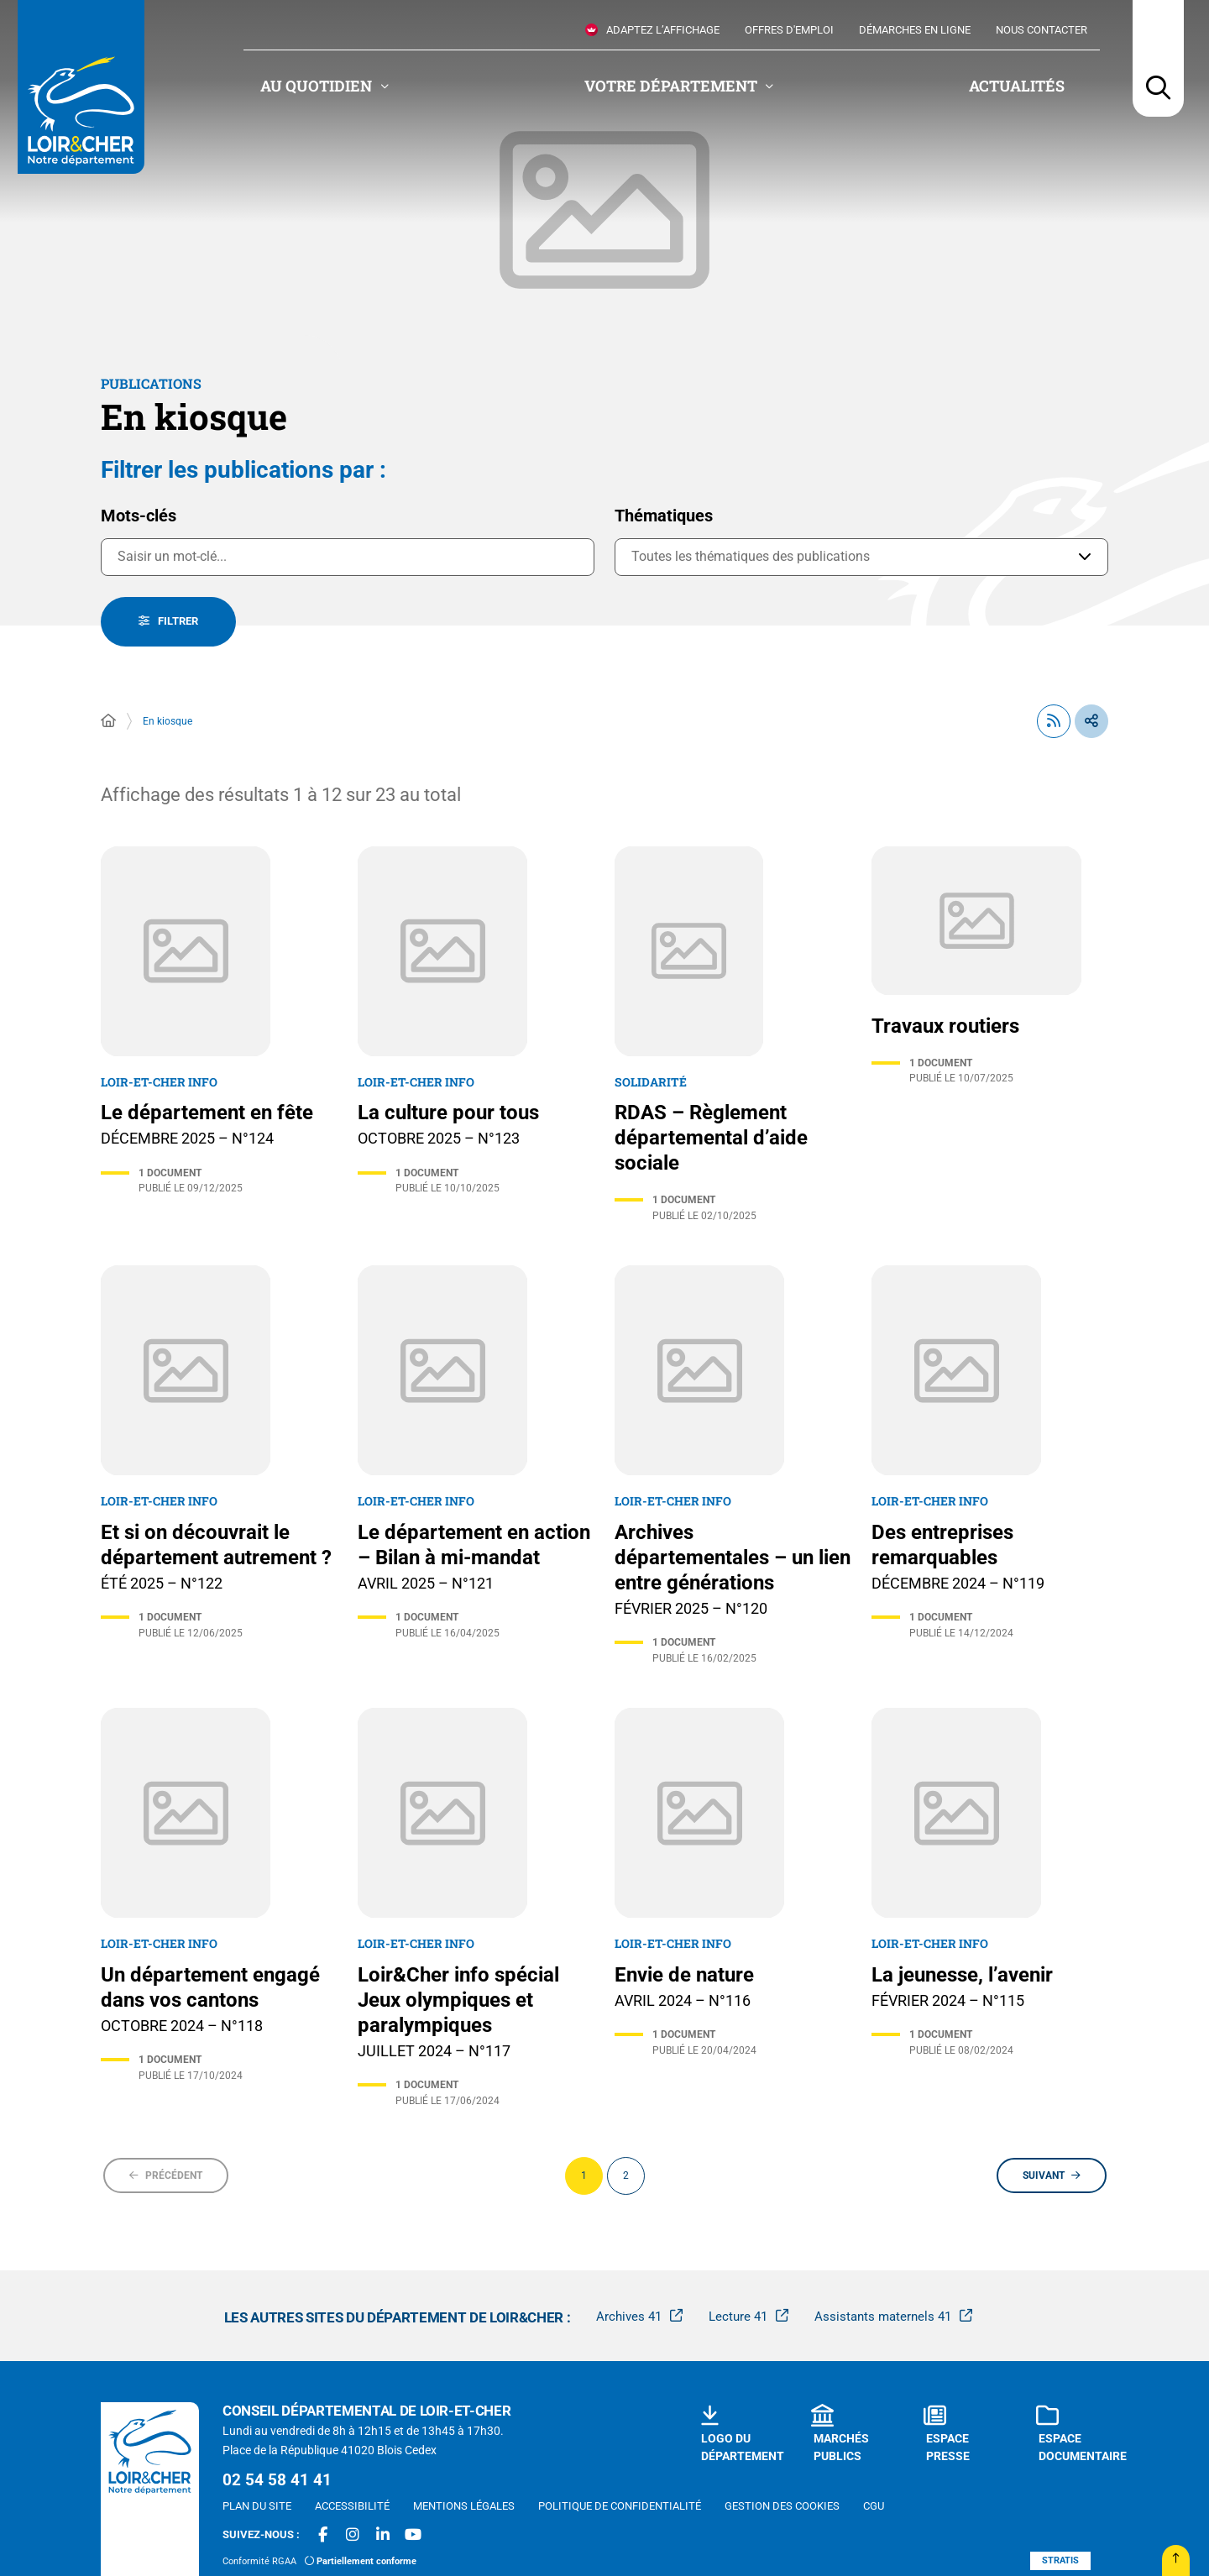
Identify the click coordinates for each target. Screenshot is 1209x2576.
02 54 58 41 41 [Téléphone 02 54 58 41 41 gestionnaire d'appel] (277, 2480)
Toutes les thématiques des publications (750, 556)
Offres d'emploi (789, 30)
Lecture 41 (738, 2316)
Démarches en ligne (915, 30)
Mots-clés (138, 515)
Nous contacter (1041, 30)
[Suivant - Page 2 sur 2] (1052, 2175)
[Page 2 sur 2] (626, 2176)
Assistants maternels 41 (882, 2316)
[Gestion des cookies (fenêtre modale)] (782, 2506)
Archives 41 (629, 2316)
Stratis (1060, 2560)
